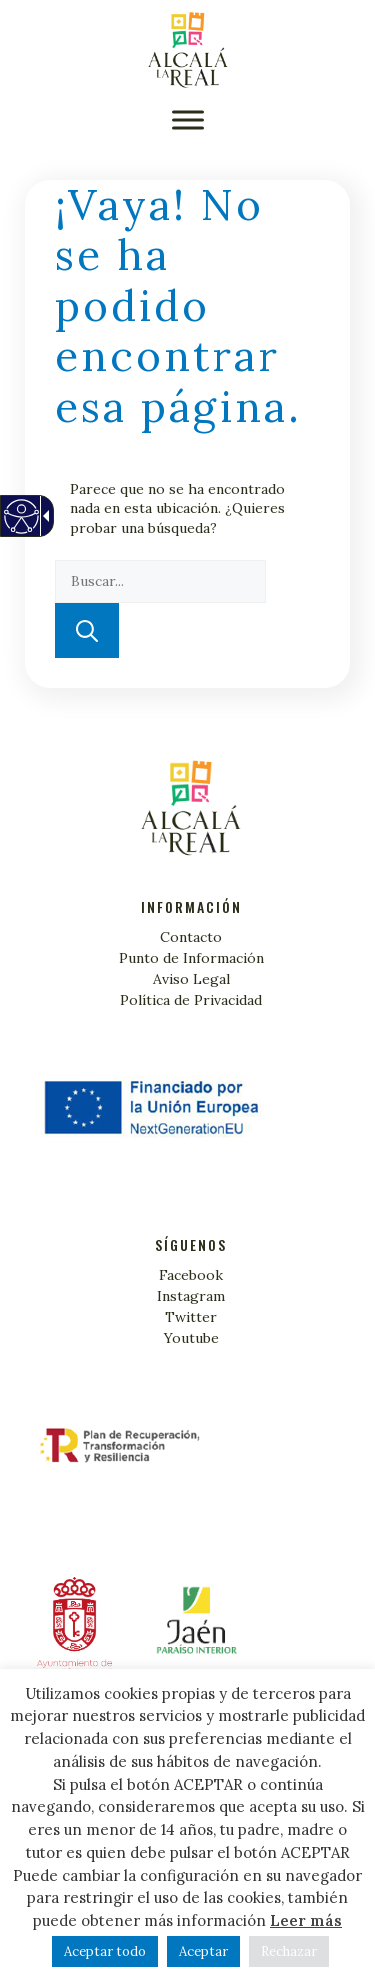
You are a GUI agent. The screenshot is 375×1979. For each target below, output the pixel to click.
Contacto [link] (191, 937)
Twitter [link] (191, 1317)
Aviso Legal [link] (191, 979)
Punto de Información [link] (191, 958)
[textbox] (160, 581)
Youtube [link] (191, 1338)
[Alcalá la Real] (193, 1628)
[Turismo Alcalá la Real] (188, 50)
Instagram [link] (191, 1296)
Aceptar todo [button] (105, 1951)
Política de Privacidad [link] (191, 1000)
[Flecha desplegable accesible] (43, 516)
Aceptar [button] (203, 1951)
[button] (188, 119)
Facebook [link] (191, 1275)
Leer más (306, 1920)
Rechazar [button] (289, 1951)
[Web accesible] (20, 526)
